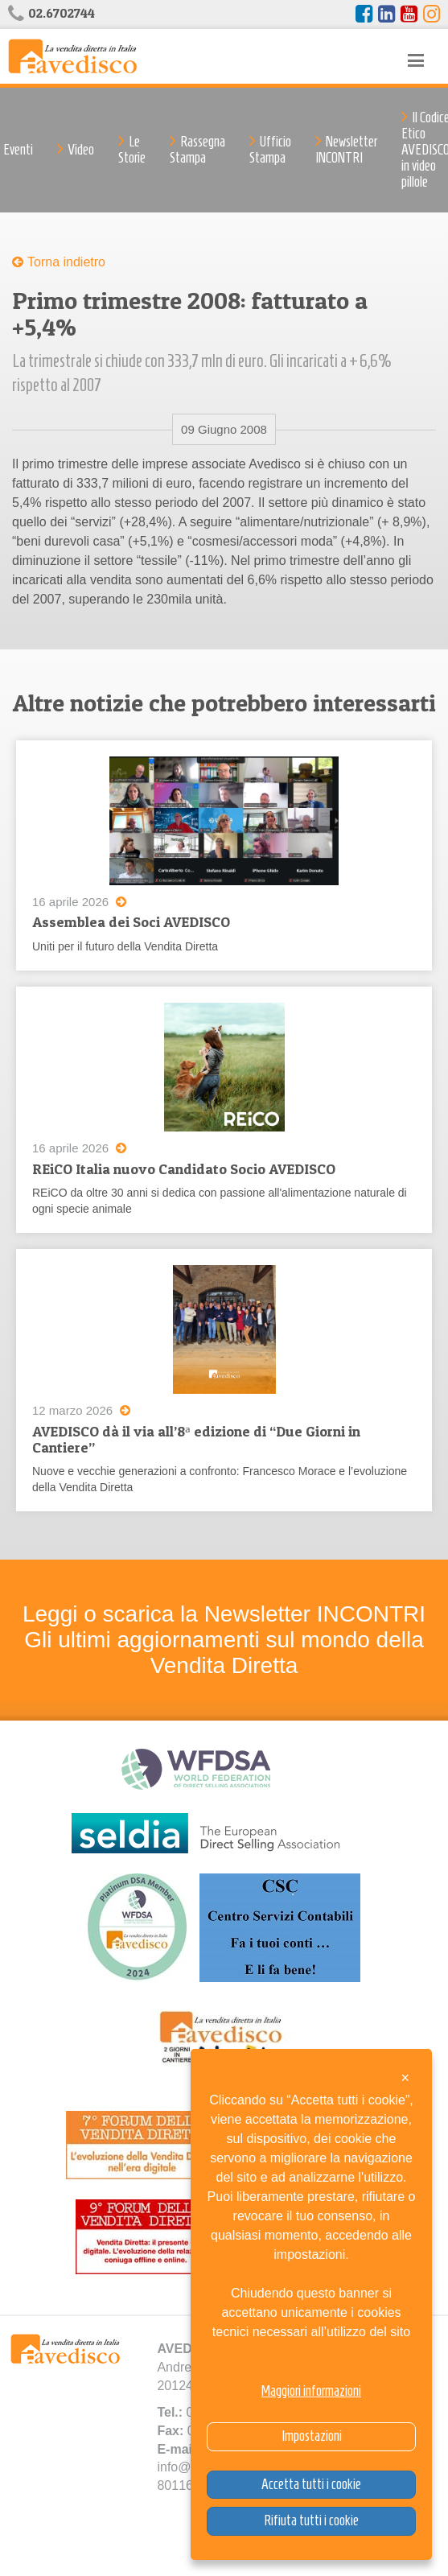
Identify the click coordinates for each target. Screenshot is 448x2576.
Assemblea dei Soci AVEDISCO (131, 921)
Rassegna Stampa (197, 150)
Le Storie (132, 150)
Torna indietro (66, 262)
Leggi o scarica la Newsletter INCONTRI (224, 1613)
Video (81, 150)
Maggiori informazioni (311, 2391)
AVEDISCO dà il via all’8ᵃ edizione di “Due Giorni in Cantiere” (196, 1439)
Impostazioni (312, 2436)
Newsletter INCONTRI (346, 150)
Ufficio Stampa (270, 150)
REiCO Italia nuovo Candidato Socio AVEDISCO (183, 1168)
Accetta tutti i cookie (311, 2484)
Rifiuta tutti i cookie (311, 2520)
